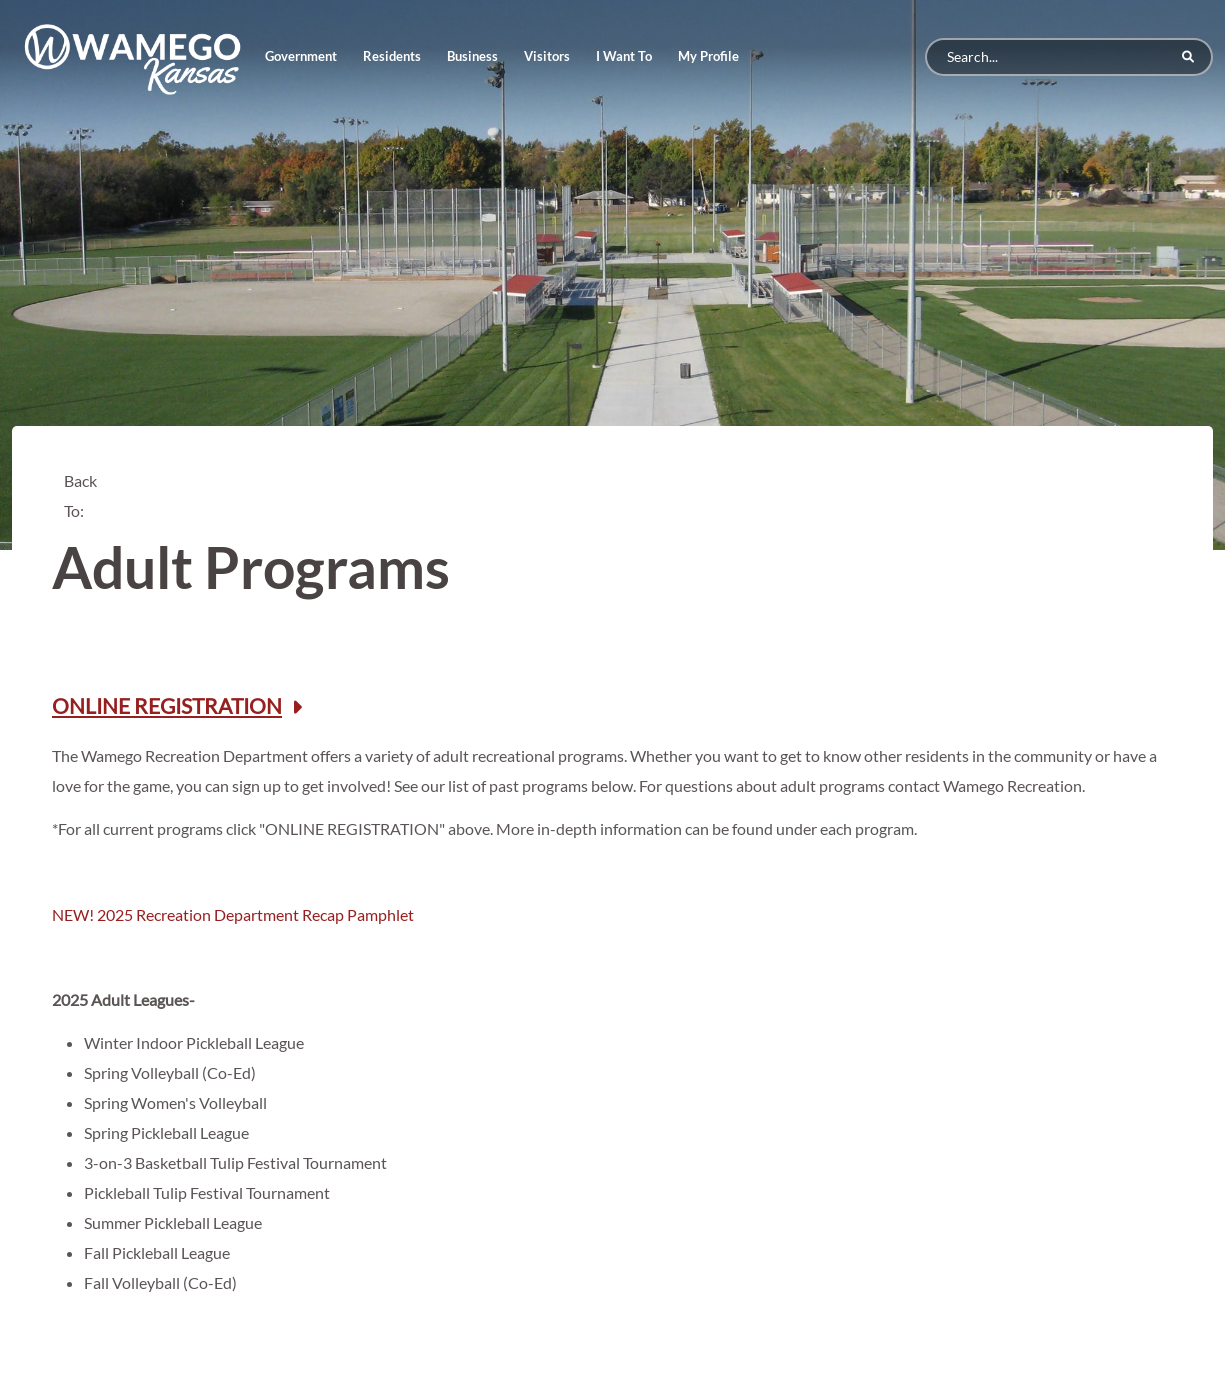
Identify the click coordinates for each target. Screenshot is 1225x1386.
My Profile (708, 56)
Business (472, 56)
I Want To (624, 56)
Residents (392, 56)
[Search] (1069, 57)
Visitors (547, 56)
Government (301, 56)
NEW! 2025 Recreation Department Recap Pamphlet (233, 914)
